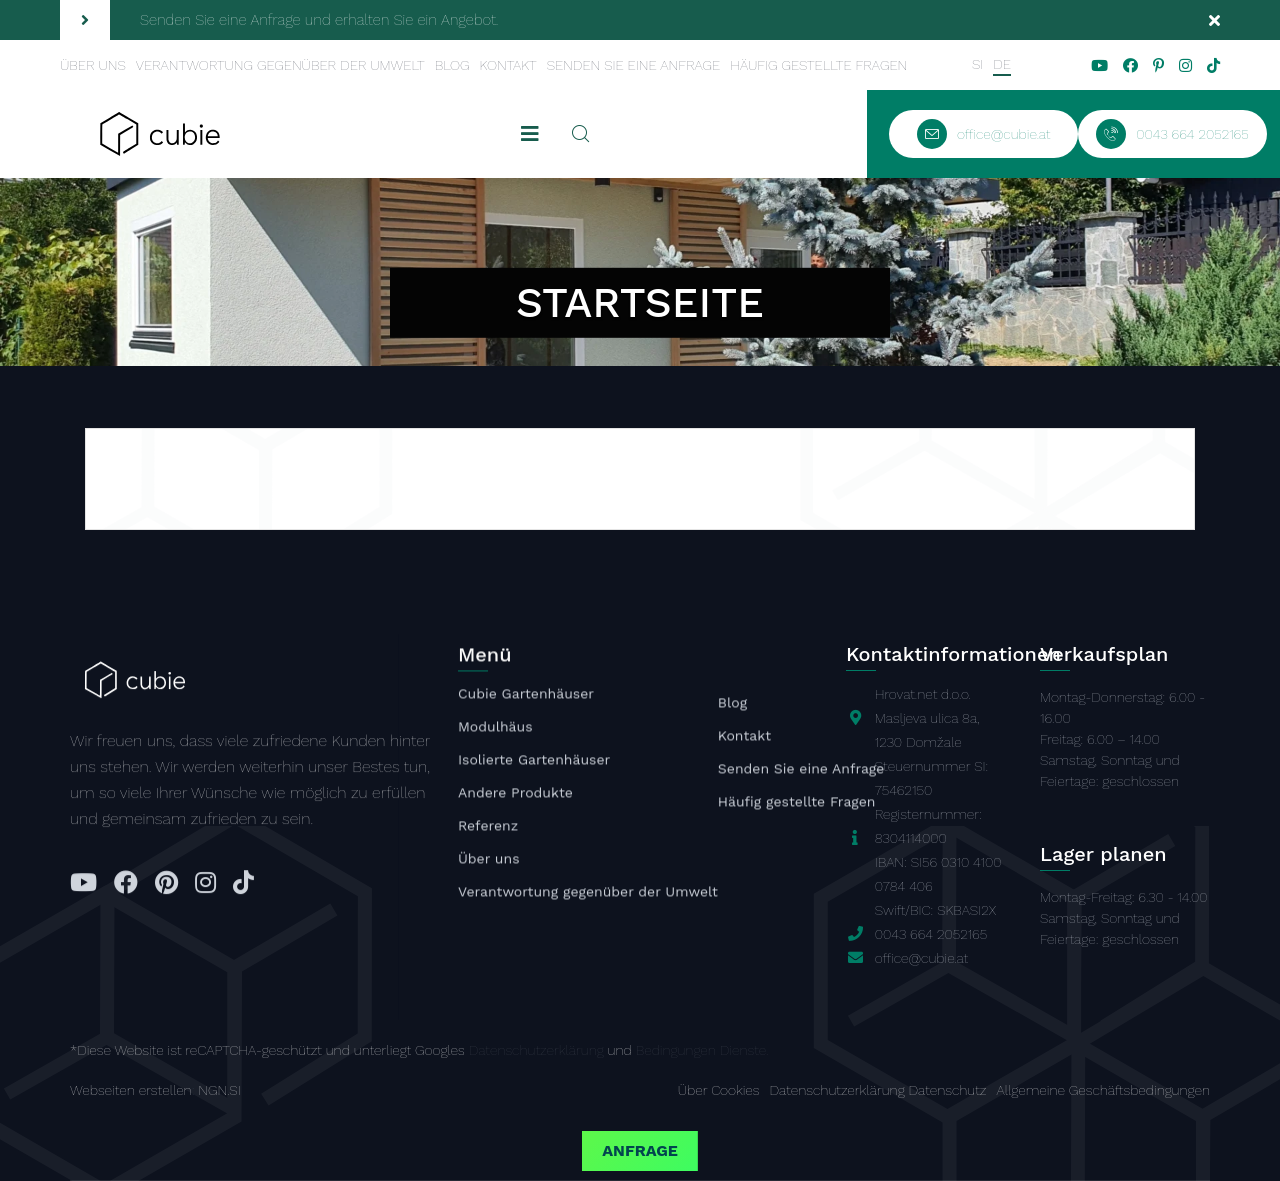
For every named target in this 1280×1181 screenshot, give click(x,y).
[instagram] (1185, 65)
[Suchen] (581, 134)
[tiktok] (1213, 65)
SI (977, 64)
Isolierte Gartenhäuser (534, 763)
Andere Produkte (515, 796)
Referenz (488, 829)
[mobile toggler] (530, 134)
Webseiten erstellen (131, 1090)
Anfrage (640, 1150)
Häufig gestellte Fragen (818, 65)
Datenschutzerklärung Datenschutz (878, 1090)
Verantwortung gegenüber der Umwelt (280, 65)
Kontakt (507, 65)
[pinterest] (1158, 65)
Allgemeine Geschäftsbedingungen (1103, 1090)
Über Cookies (719, 1090)
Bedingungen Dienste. (702, 1050)
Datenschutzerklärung (536, 1050)
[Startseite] (160, 132)
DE (1002, 64)
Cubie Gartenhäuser (526, 697)
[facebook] (1130, 65)
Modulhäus (495, 730)
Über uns (93, 65)
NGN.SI (219, 1090)
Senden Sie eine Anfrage (634, 65)
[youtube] (1099, 65)
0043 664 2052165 (931, 934)
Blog (452, 65)
